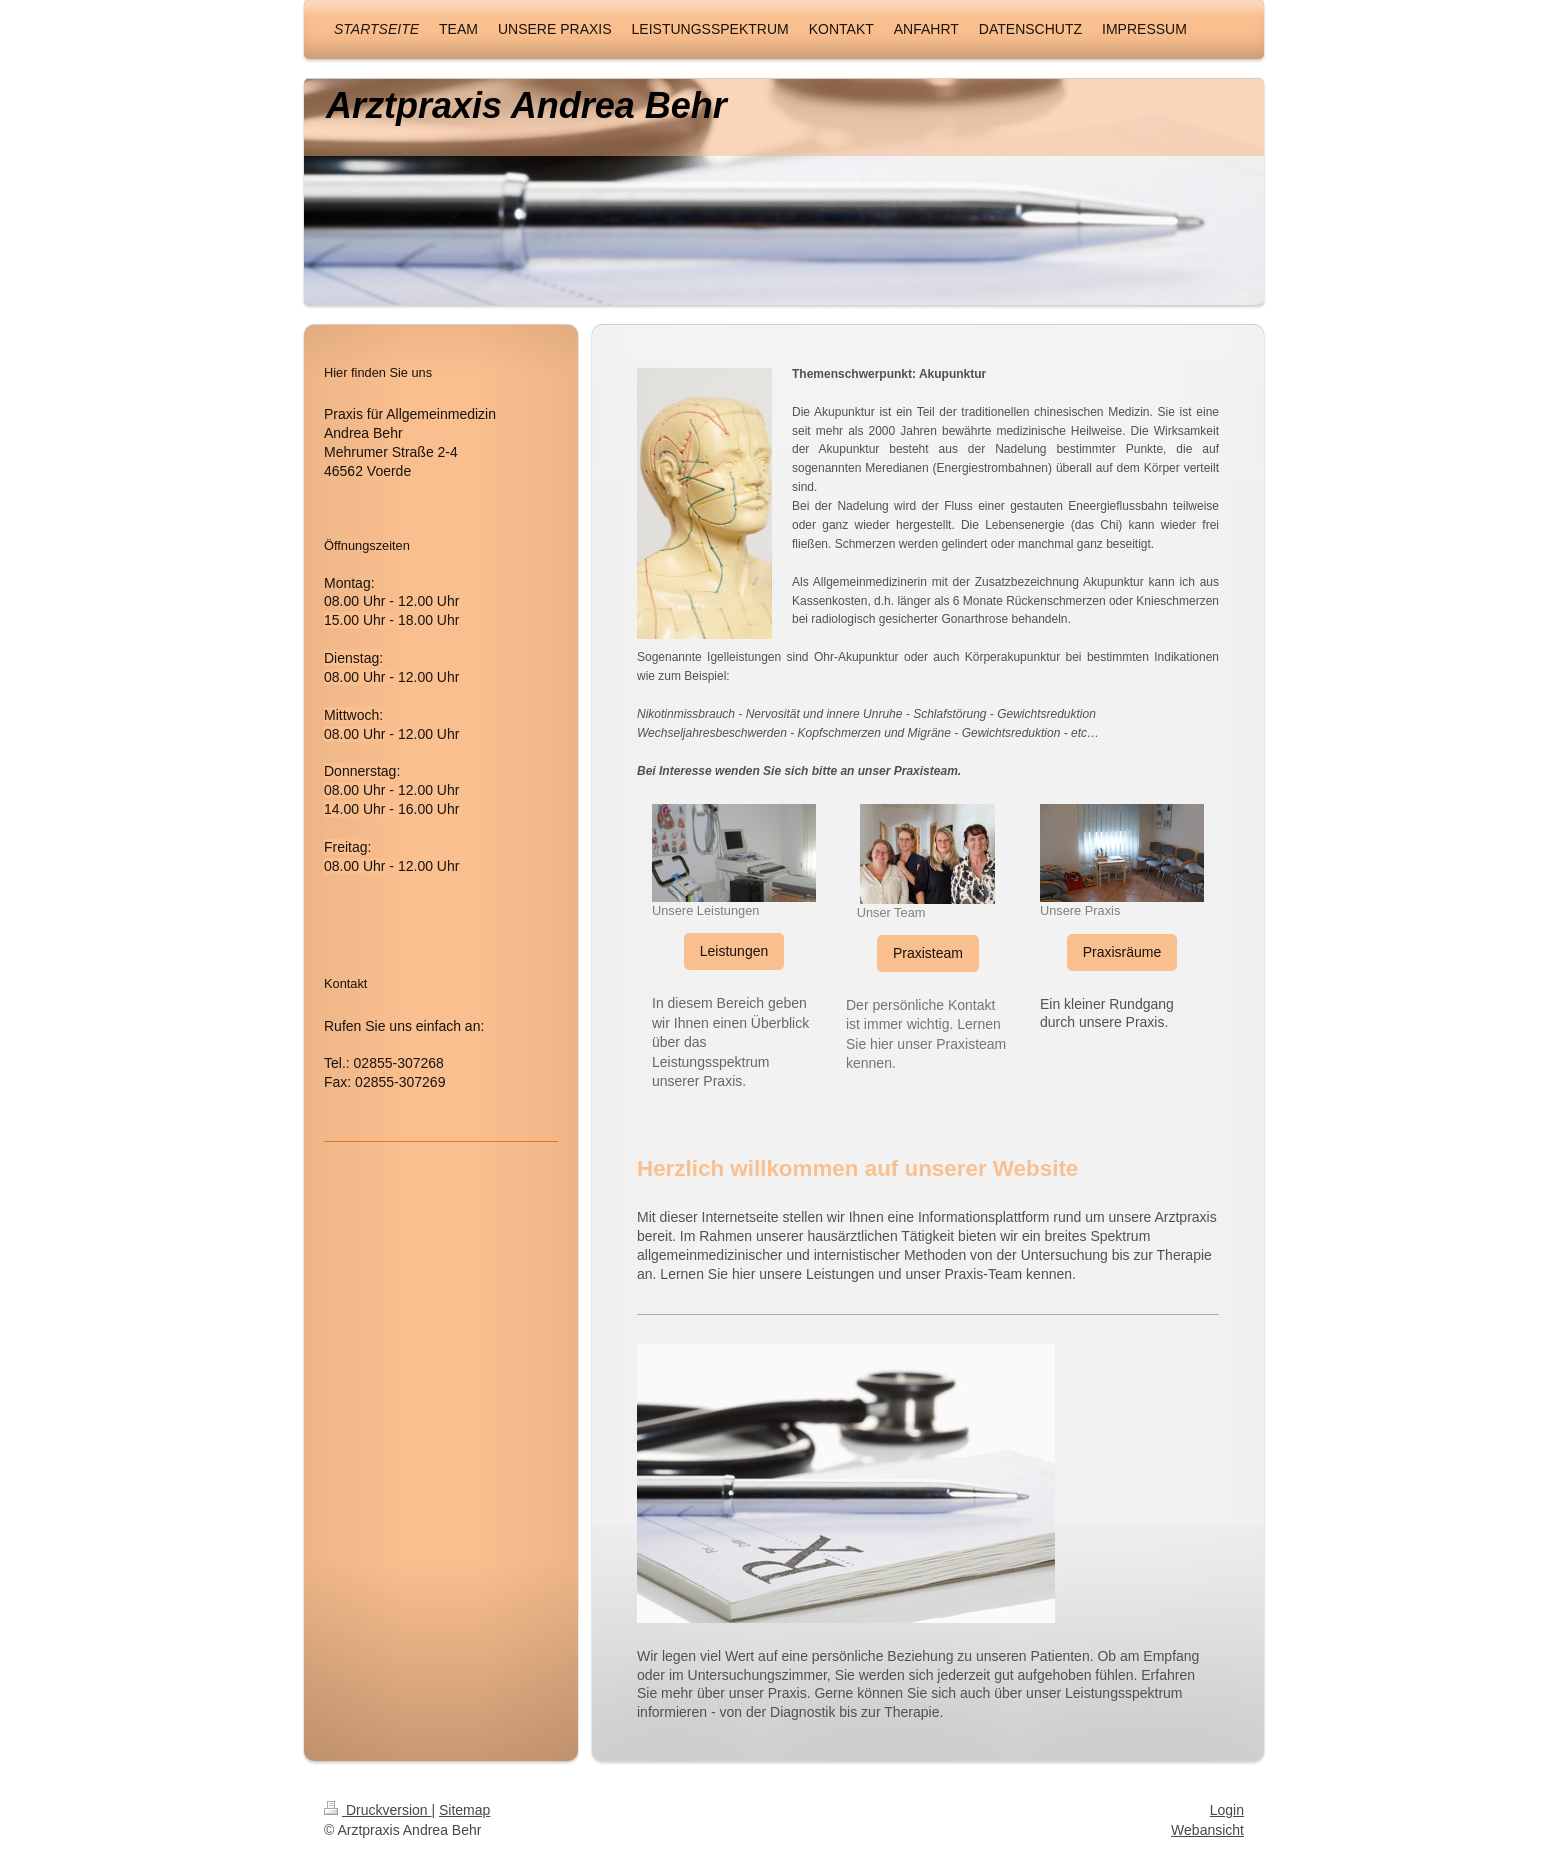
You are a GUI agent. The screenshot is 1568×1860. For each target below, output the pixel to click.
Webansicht (1207, 1830)
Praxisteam (928, 953)
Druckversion (377, 1810)
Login (1227, 1810)
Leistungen (734, 951)
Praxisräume (1122, 952)
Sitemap (464, 1810)
